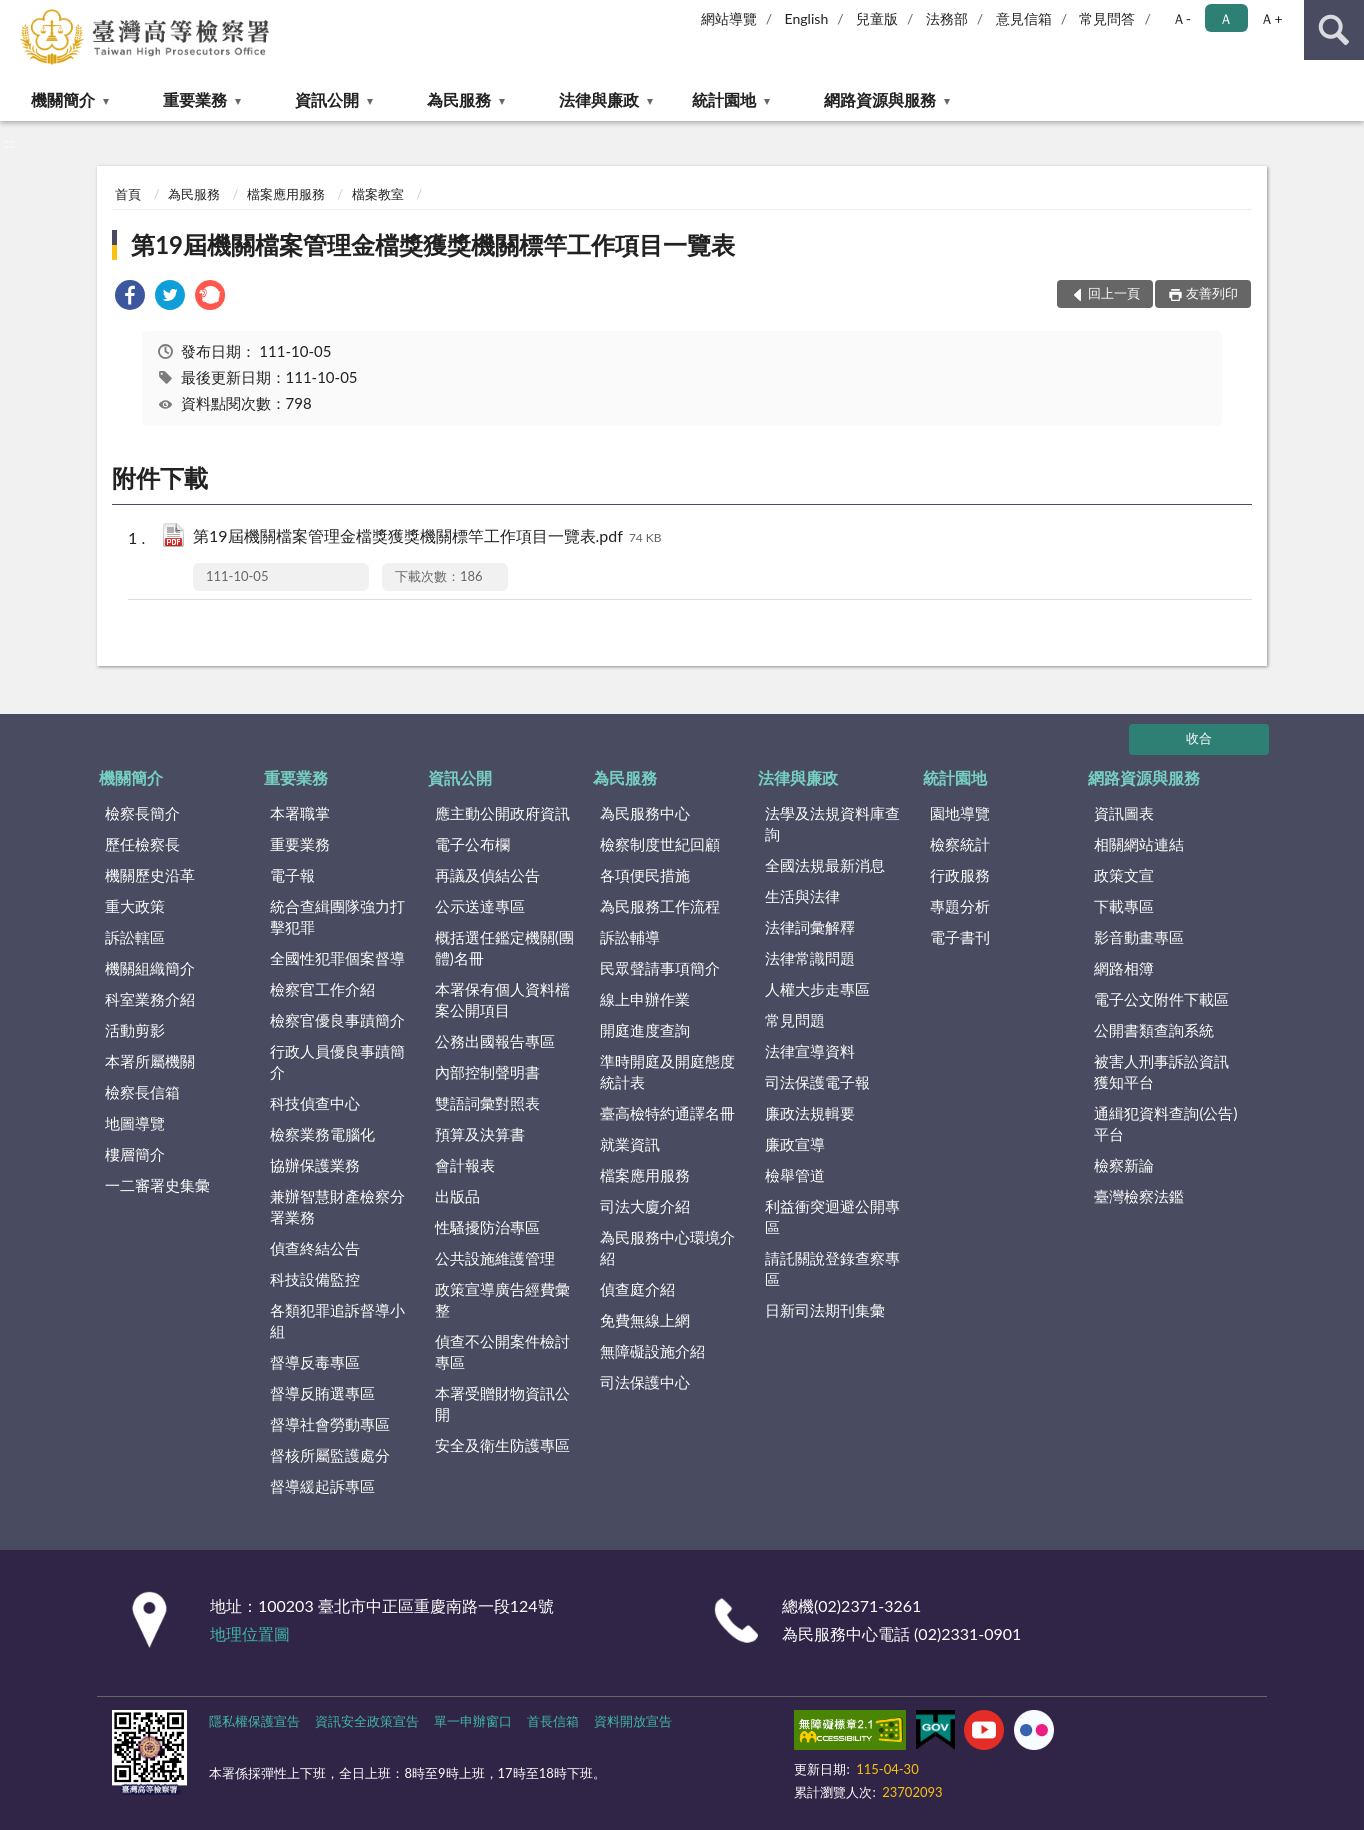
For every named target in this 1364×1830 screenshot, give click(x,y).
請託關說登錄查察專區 (832, 1268)
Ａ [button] (1226, 18)
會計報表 (465, 1165)
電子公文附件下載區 (1161, 999)
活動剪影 (135, 1030)
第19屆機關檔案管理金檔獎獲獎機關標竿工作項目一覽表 (433, 244)
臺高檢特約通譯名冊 (667, 1113)
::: (16, 15)
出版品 (457, 1196)
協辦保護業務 (315, 1165)
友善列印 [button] (1212, 293)
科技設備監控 (315, 1279)
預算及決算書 (480, 1134)
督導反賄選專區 (322, 1393)
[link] (130, 297)
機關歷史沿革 (150, 875)
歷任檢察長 (142, 844)
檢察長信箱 (142, 1092)
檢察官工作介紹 (322, 989)
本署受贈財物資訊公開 (502, 1403)
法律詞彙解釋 (810, 927)
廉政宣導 (795, 1144)
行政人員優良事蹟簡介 (337, 1061)
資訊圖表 (1124, 813)
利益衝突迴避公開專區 (832, 1216)
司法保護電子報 (817, 1082)
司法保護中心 (645, 1382)
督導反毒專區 (315, 1362)
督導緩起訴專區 (322, 1486)
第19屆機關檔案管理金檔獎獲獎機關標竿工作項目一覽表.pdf (427, 537)
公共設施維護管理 (495, 1258)
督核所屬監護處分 (330, 1455)
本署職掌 (300, 813)
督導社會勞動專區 (330, 1424)
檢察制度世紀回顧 (660, 844)
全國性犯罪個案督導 (337, 958)
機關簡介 (63, 99)
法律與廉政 (599, 99)
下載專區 (1124, 906)
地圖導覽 (135, 1123)
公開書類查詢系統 (1154, 1030)
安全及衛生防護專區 (502, 1445)
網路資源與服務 (880, 99)
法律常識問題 (810, 958)
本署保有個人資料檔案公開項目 (502, 999)
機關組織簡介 (150, 968)
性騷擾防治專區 (487, 1227)
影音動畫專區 (1139, 937)
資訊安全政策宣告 (367, 1721)
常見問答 (1107, 18)
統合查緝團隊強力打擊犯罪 (337, 916)
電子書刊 (960, 937)
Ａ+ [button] (1271, 18)
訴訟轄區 (135, 937)
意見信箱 (1024, 18)
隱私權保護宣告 (254, 1721)
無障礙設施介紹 (652, 1351)
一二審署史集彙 (157, 1185)
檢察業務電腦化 (322, 1134)
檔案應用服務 (286, 194)
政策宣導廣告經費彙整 (502, 1299)
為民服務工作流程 (660, 906)
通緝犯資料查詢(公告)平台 (1165, 1123)
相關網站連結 (1139, 844)
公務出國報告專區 (495, 1041)
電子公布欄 (472, 844)
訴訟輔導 (630, 937)
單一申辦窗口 (473, 1721)
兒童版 (877, 18)
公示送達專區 (480, 906)
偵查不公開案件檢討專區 (502, 1351)
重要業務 (195, 99)
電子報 (292, 875)
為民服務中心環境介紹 (667, 1247)
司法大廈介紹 (645, 1206)
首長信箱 (553, 1721)
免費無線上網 (645, 1320)
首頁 (128, 194)
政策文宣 (1124, 875)
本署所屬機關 (150, 1061)
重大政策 (135, 906)
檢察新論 (1124, 1165)
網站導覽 (729, 18)
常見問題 (795, 1020)
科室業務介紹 (150, 999)
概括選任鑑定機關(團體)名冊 (504, 947)
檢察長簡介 (142, 813)
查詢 (1334, 30)
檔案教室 (378, 194)
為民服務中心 (645, 813)
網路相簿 (1124, 968)
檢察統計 (960, 844)
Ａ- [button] (1181, 18)
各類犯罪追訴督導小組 (337, 1320)
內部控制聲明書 (487, 1072)
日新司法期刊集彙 (825, 1310)
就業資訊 (630, 1144)
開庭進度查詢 (645, 1030)
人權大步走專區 (817, 989)
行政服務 (960, 875)
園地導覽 (960, 813)
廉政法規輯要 (810, 1113)
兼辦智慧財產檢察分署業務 (337, 1206)
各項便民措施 (645, 875)
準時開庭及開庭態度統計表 (667, 1071)
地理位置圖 (250, 1633)
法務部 (947, 18)
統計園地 (724, 99)
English (807, 18)
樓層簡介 (135, 1154)
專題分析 (960, 906)
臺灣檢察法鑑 (1139, 1196)
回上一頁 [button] (1114, 293)
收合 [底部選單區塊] (1199, 738)
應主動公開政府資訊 (502, 813)
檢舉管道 (795, 1175)
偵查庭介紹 (637, 1289)
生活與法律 (802, 896)
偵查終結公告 (315, 1248)
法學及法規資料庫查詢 (832, 823)
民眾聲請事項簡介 (660, 968)
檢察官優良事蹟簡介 (337, 1020)
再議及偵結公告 (487, 875)
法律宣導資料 (810, 1051)
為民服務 (459, 99)
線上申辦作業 (645, 999)
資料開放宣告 (633, 1721)
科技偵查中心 (315, 1103)
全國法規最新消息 (825, 865)
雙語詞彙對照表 (487, 1103)
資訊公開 (327, 99)
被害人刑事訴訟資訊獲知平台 (1161, 1071)
